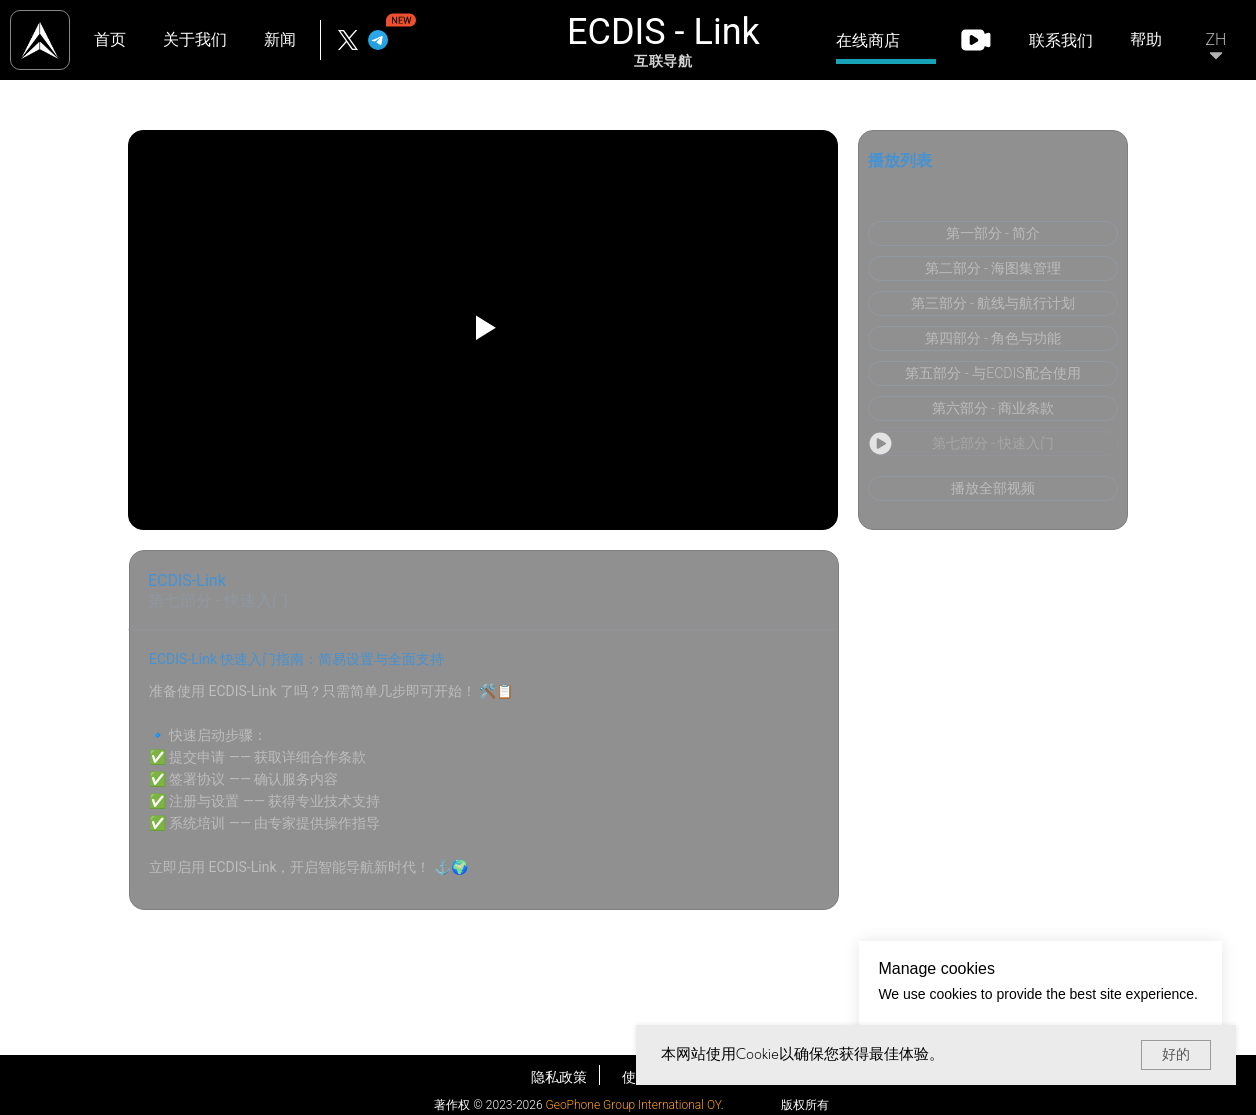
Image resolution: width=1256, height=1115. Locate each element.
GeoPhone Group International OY (632, 1105)
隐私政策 (559, 1077)
